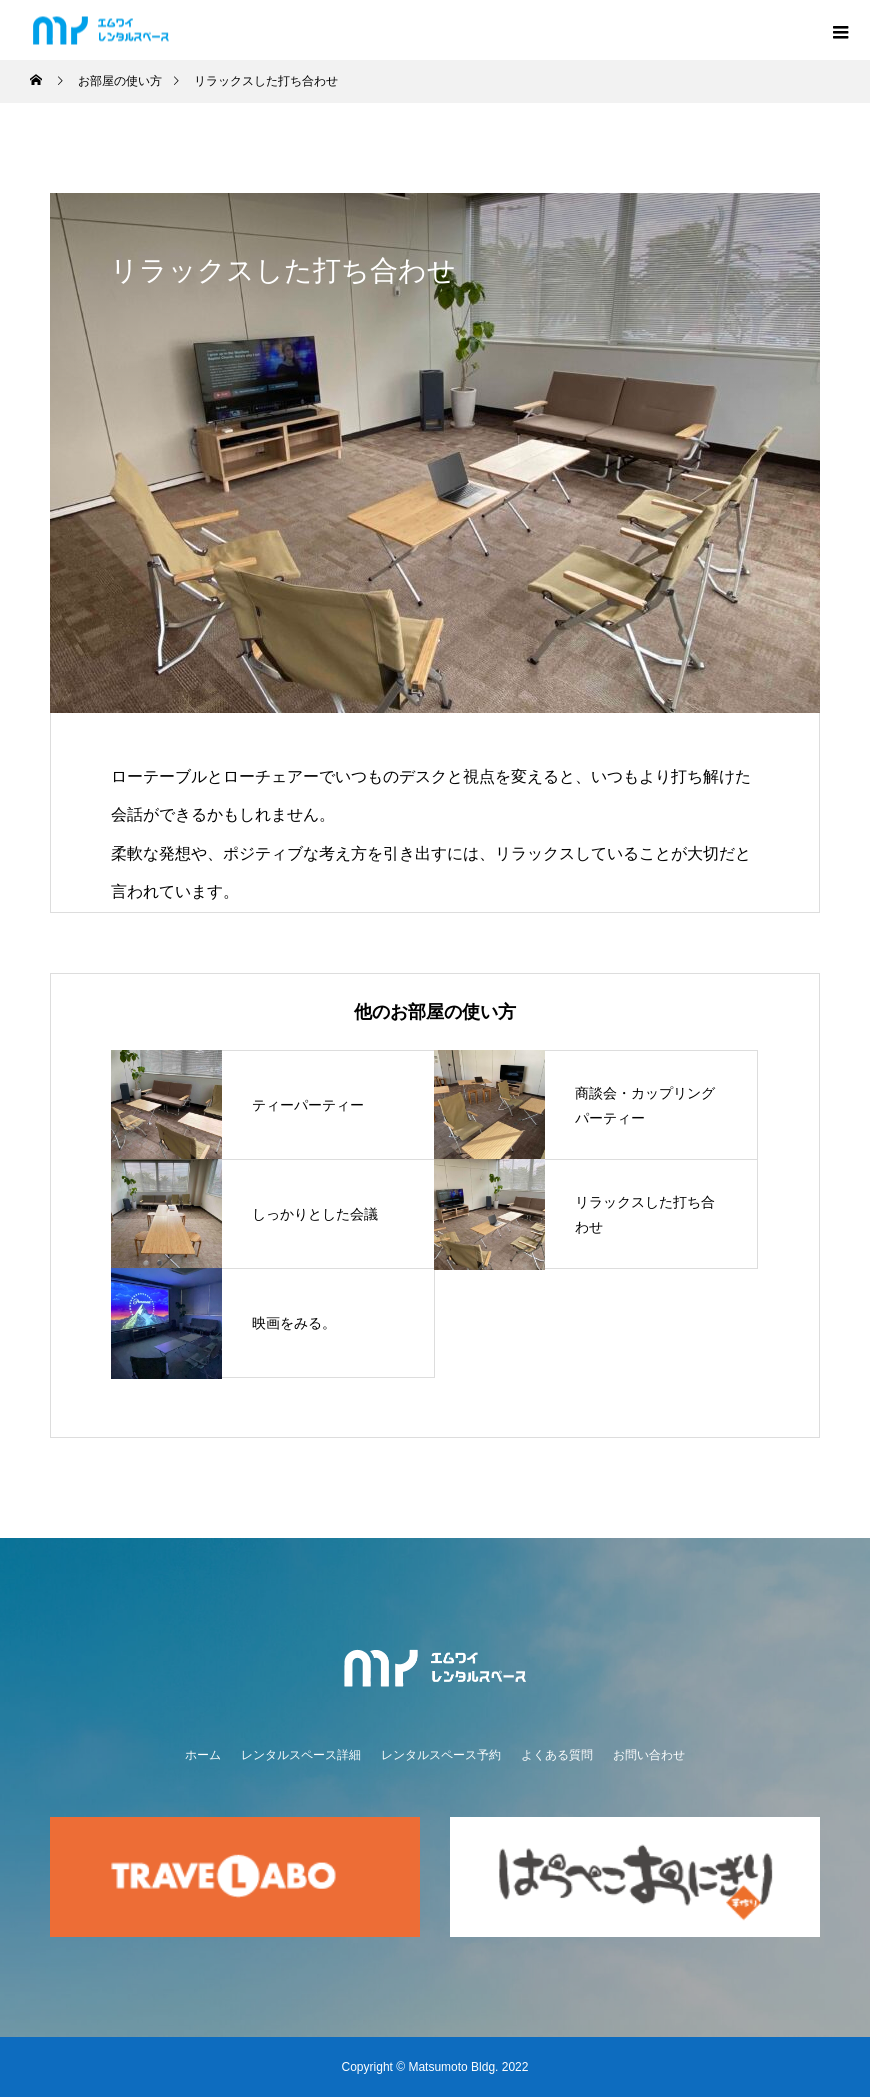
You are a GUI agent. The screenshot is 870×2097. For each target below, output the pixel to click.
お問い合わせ (649, 1755)
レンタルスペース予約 (441, 1755)
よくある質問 (557, 1755)
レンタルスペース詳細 (301, 1755)
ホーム (203, 1755)
